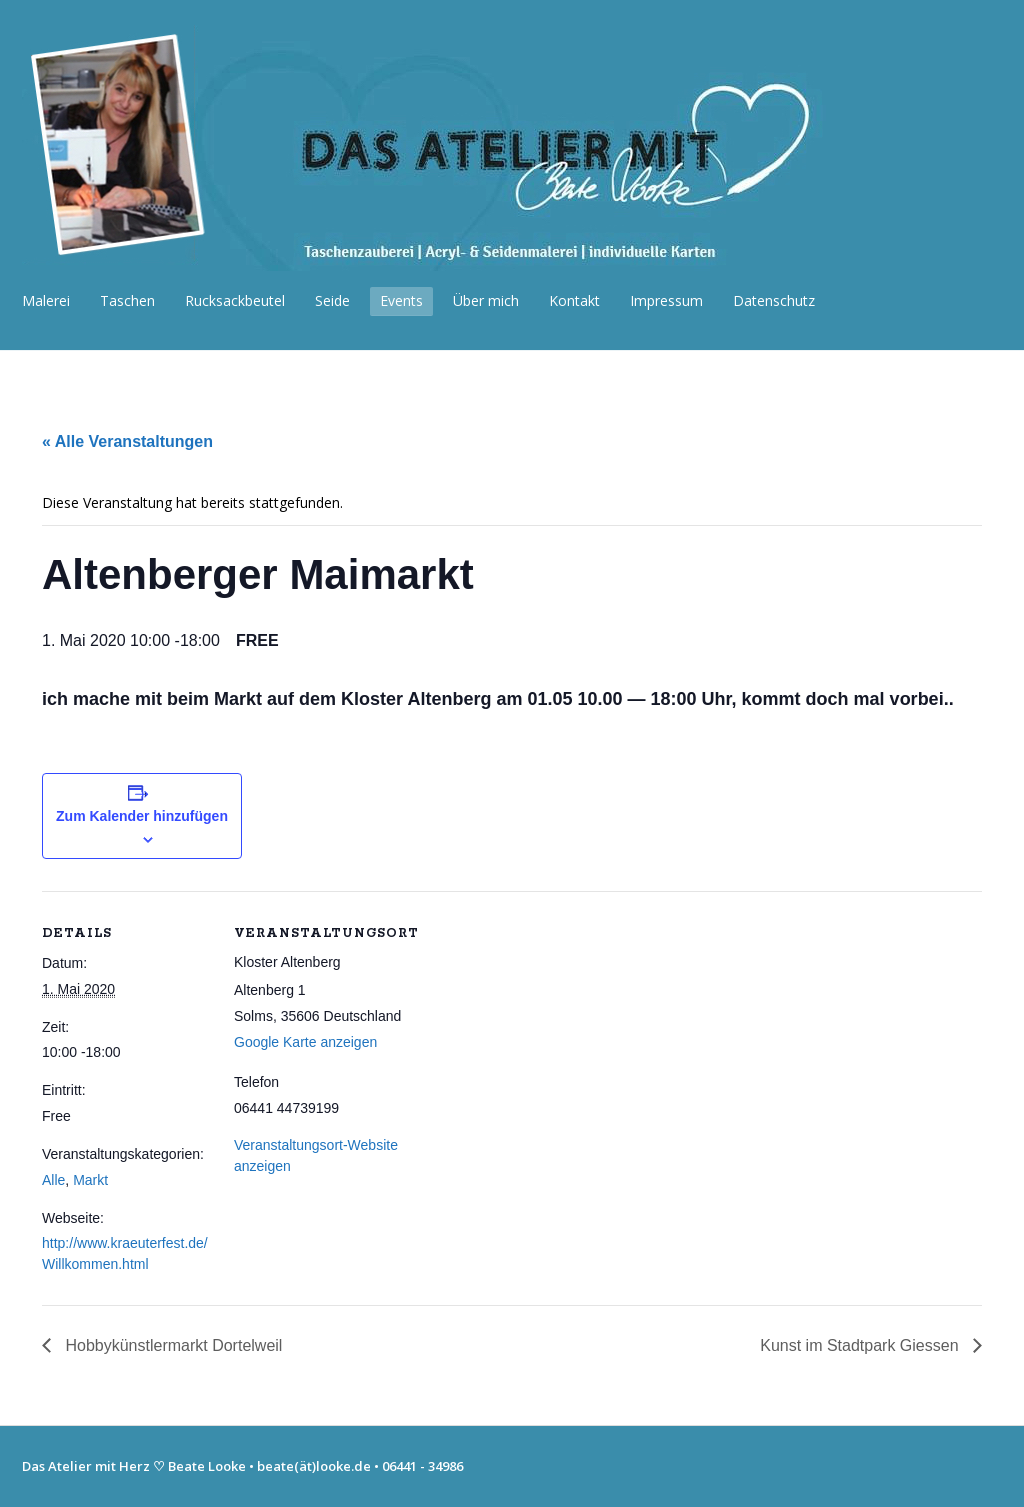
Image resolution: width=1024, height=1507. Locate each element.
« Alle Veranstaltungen (127, 441)
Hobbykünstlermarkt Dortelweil (171, 1345)
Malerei (46, 300)
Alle (53, 1180)
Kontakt (574, 300)
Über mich (486, 300)
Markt (90, 1180)
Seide (332, 300)
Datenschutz (774, 300)
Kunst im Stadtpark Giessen (861, 1345)
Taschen (127, 300)
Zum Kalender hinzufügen (142, 816)
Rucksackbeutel (235, 300)
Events (401, 300)
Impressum (666, 300)
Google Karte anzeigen (305, 1042)
